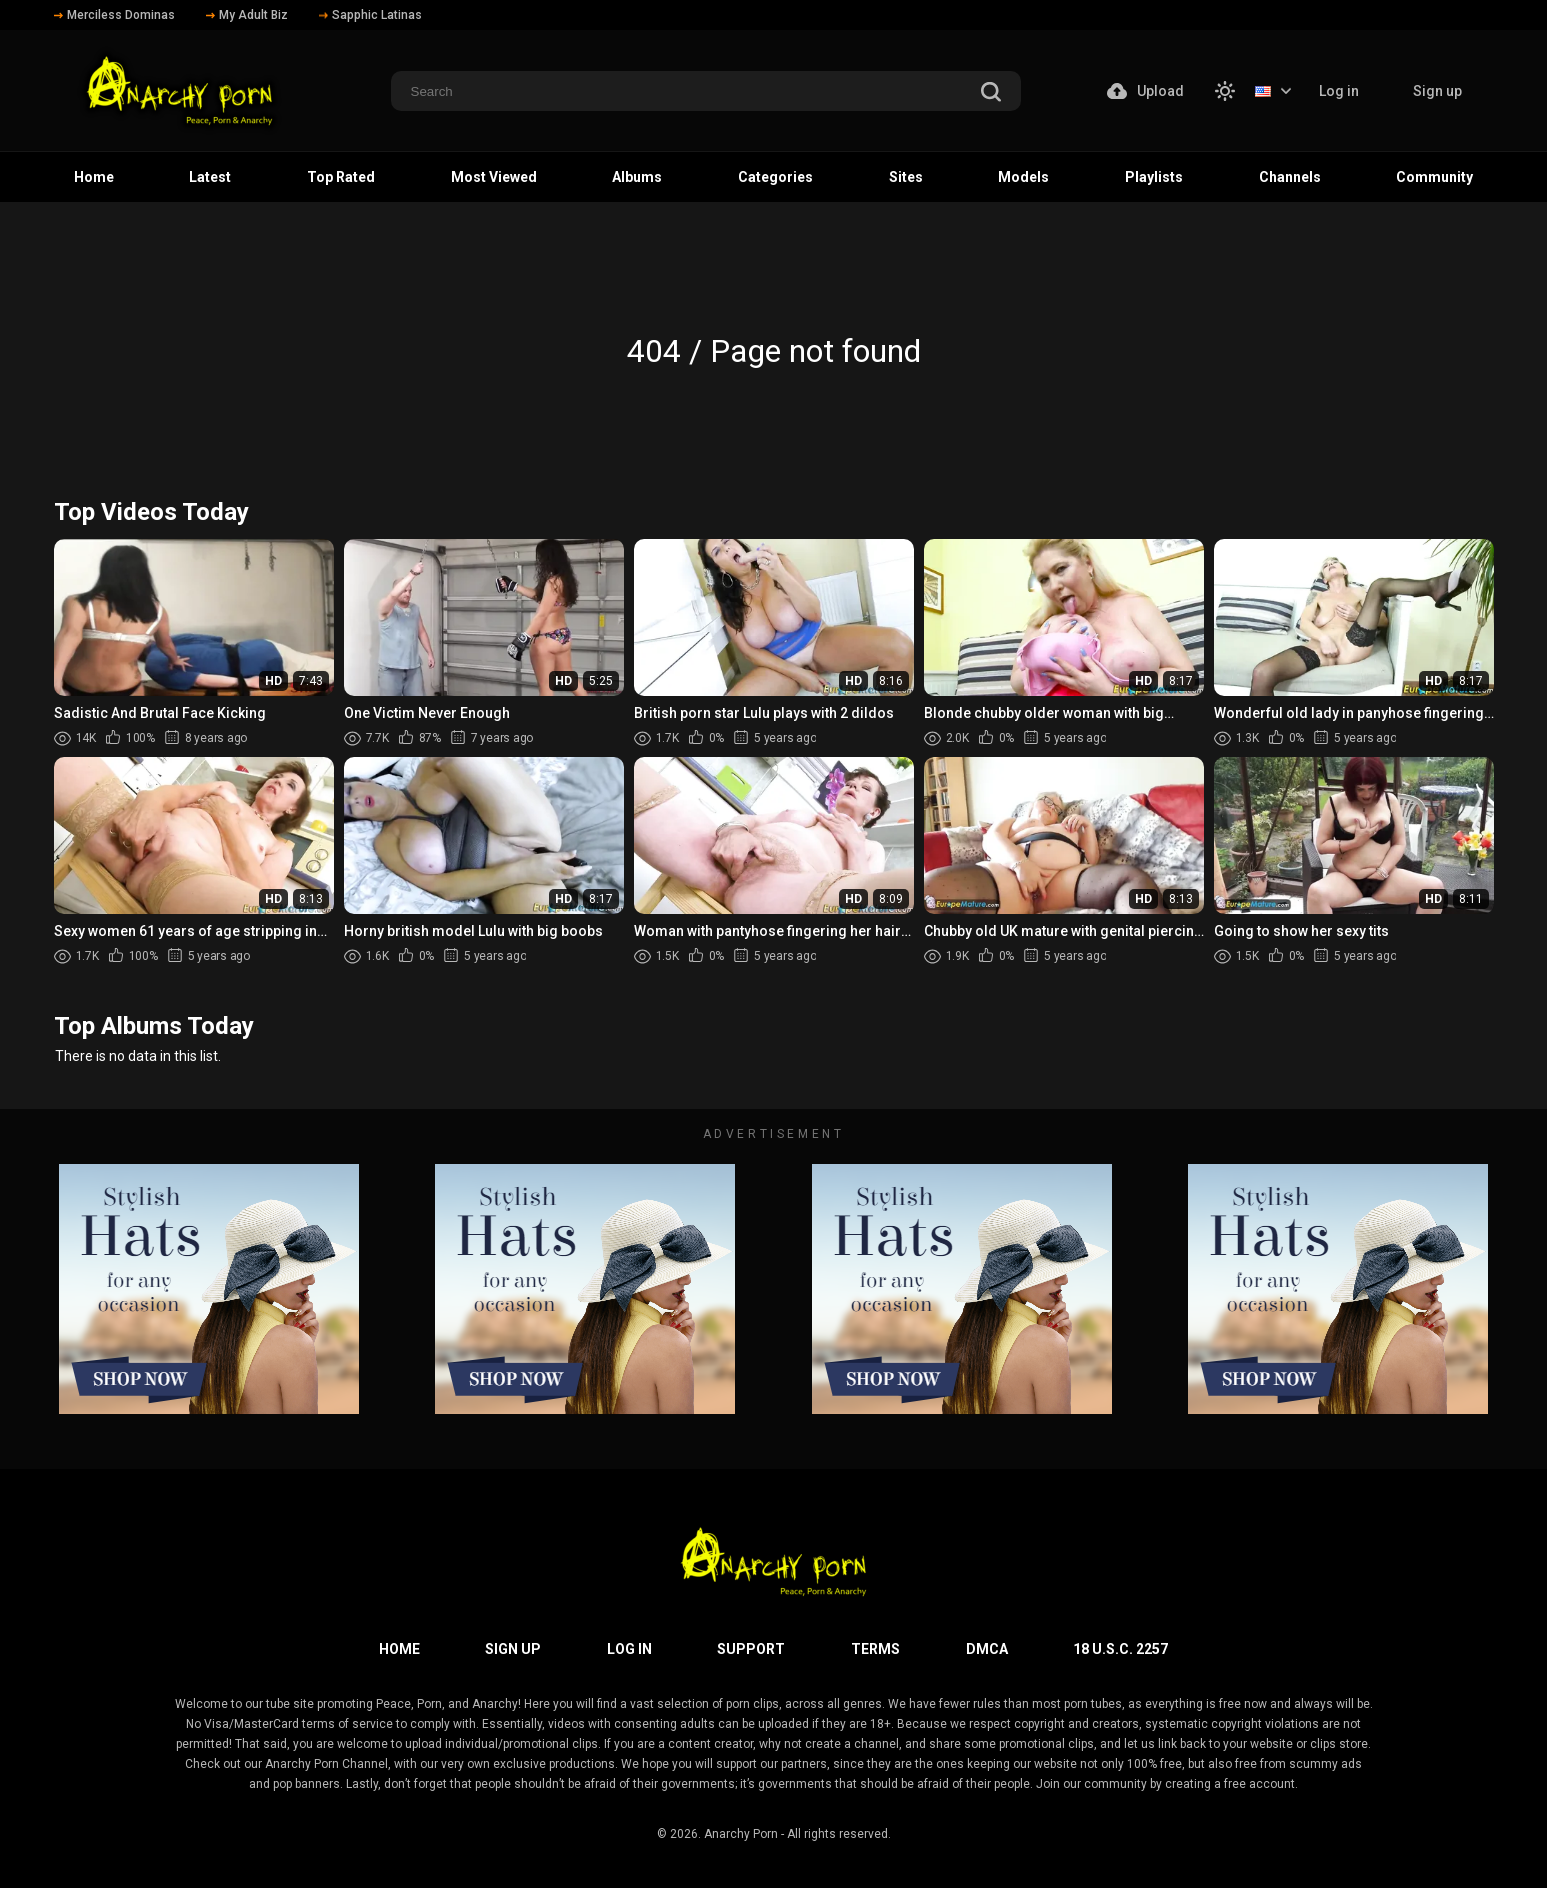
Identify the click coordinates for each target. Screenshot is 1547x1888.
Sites (906, 177)
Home (94, 177)
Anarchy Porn (741, 1834)
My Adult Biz (247, 15)
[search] (991, 93)
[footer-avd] (209, 1289)
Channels (1290, 177)
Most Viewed (494, 177)
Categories (775, 177)
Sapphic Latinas (370, 15)
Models (1023, 177)
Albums (637, 177)
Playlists (1154, 177)
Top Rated (341, 177)
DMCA (987, 1649)
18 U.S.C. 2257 (1120, 1649)
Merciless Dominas (114, 15)
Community (1434, 177)
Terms (875, 1649)
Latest (210, 177)
